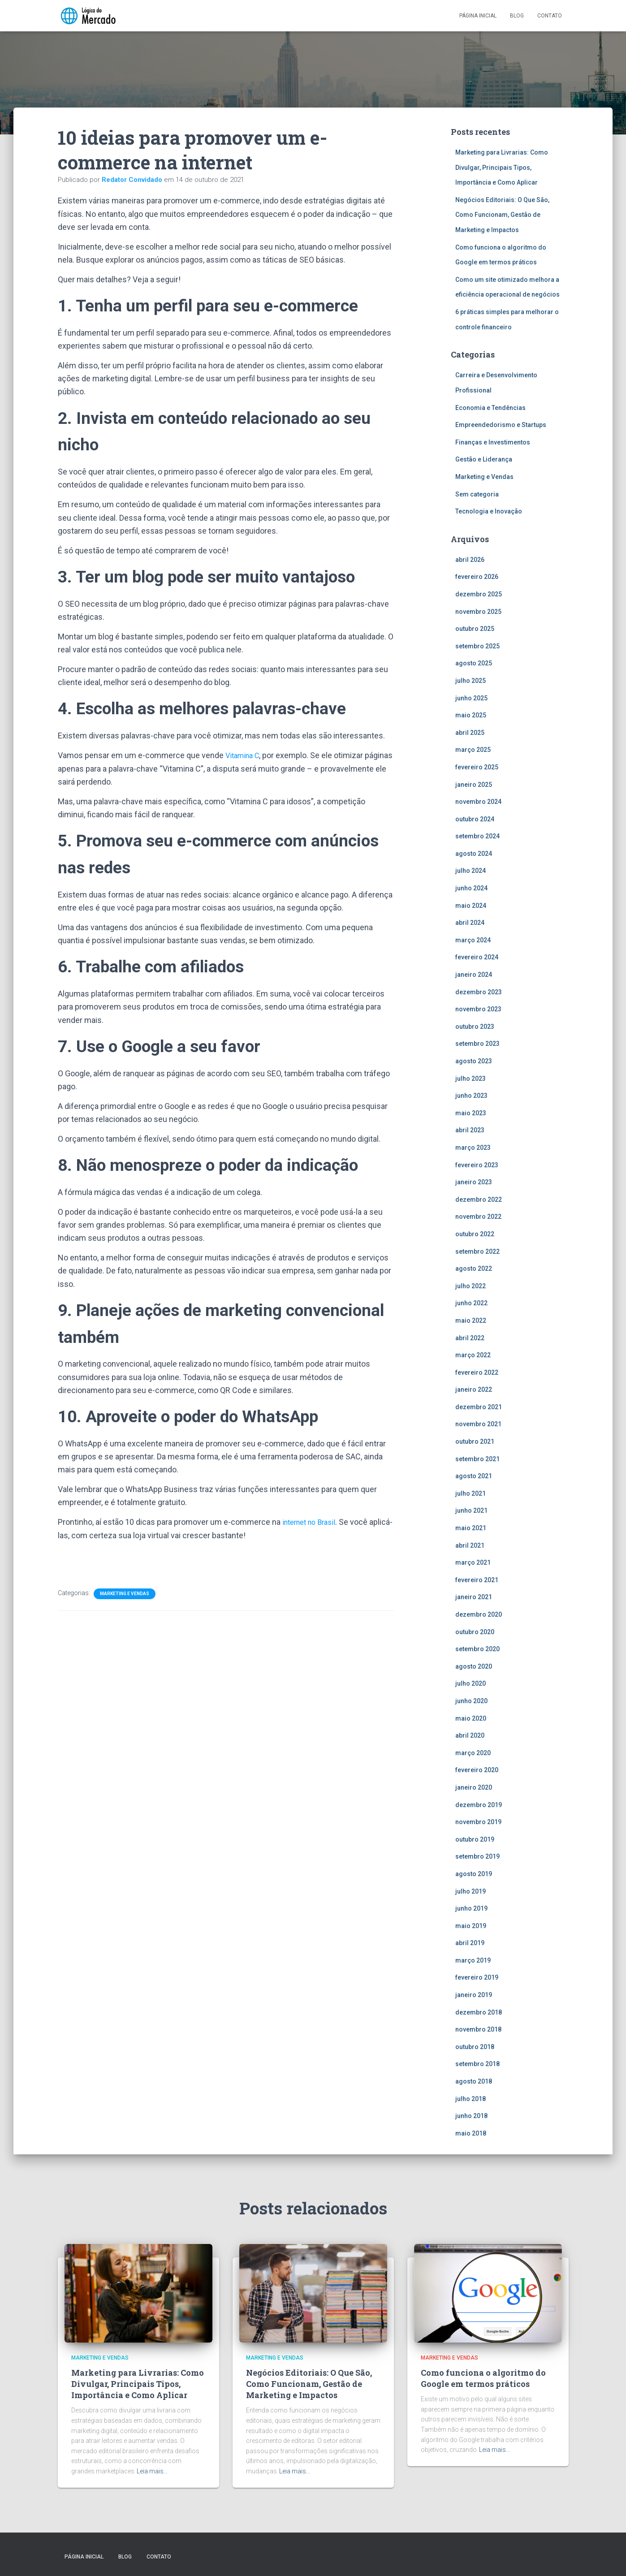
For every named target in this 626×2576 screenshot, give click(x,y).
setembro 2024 (477, 836)
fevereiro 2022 (476, 1372)
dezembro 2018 (478, 2012)
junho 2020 (471, 1700)
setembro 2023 (477, 1043)
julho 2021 (470, 1493)
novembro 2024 (478, 801)
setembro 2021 (477, 1459)
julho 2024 (470, 870)
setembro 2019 (477, 1856)
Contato (549, 16)
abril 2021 (469, 1545)
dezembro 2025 (478, 594)
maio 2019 (470, 1925)
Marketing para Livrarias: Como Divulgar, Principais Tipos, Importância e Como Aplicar (501, 167)
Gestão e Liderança (483, 459)
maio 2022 (470, 1320)
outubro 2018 (474, 2046)
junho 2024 (471, 888)
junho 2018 (471, 2115)
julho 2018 (470, 2098)
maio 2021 (470, 1528)
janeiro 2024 (473, 974)
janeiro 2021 (473, 1597)
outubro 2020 (474, 1631)
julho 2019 (470, 1891)
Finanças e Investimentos (492, 442)
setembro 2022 (477, 1251)
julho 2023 (470, 1078)
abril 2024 (469, 922)
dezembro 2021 (478, 1407)
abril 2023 (469, 1130)
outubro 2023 (474, 1026)
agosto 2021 (473, 1476)
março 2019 (473, 1960)
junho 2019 (471, 1908)
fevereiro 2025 (476, 767)
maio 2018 (470, 2133)
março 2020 (473, 1752)
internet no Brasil (312, 1522)
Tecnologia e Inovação (488, 511)
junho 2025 (471, 698)
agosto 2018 (473, 2081)
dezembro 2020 (478, 1614)
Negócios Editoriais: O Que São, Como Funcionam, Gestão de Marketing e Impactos (502, 214)
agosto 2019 (473, 1873)
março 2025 (473, 749)
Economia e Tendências (490, 407)
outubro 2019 (474, 1839)
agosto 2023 (473, 1061)
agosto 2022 (473, 1268)
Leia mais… (152, 2471)
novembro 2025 (478, 611)
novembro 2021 (478, 1424)
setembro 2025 (477, 646)
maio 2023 (470, 1113)
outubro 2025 (474, 628)
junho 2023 (471, 1095)
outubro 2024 (474, 819)
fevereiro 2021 (476, 1580)
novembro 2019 (478, 1821)
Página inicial (477, 16)
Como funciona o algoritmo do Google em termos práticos (483, 2378)
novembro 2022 (478, 1216)
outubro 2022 (474, 1234)
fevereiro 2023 (476, 1165)
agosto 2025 (473, 663)
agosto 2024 (473, 853)
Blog (517, 16)
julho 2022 (470, 1286)
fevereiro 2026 (476, 576)
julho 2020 (470, 1683)
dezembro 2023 (478, 992)
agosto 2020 (473, 1666)
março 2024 (473, 940)
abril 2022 (469, 1338)
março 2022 (473, 1355)
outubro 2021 (474, 1441)
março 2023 (473, 1147)
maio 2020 (470, 1718)
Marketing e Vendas (124, 1593)
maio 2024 (470, 905)
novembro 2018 (478, 2029)
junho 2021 (471, 1510)
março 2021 (473, 1562)
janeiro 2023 (473, 1182)
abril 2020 (469, 1735)
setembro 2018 (477, 2063)
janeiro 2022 (473, 1389)
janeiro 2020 (473, 1787)
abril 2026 (469, 559)
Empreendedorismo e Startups (500, 424)
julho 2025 (470, 680)
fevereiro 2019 (476, 1977)
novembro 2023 (478, 1009)
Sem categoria (477, 494)
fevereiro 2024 (476, 957)
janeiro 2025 (473, 784)
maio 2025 (470, 715)
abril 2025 (469, 732)
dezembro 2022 (478, 1199)
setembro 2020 (477, 1649)
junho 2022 (471, 1303)
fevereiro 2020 (476, 1769)
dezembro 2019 (478, 1804)
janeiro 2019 (473, 1994)
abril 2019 (469, 1942)
